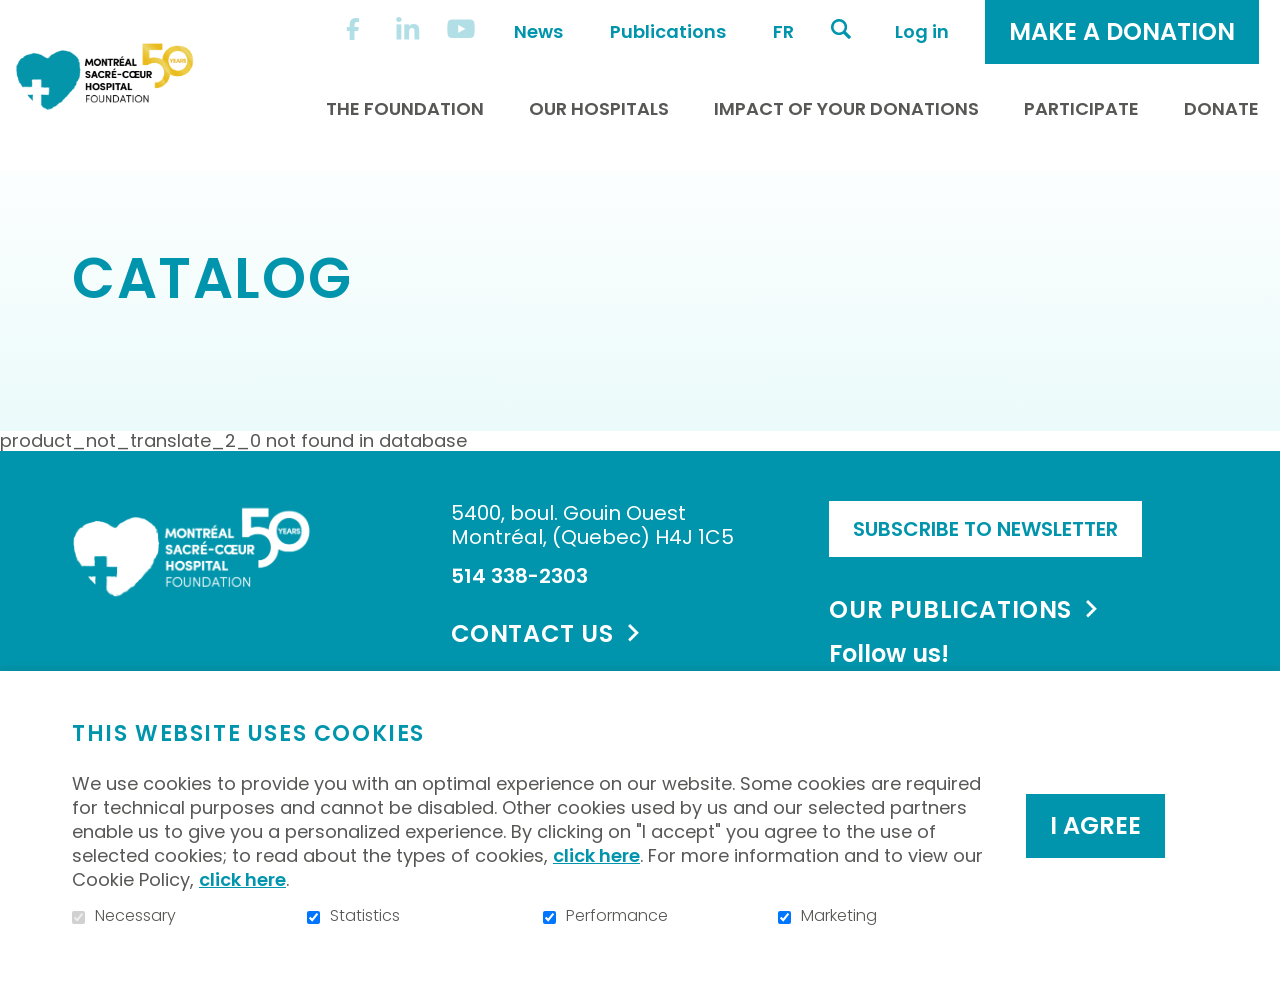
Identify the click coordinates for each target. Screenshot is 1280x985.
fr (783, 31)
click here (596, 855)
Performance (617, 916)
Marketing (839, 916)
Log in (922, 31)
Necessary (135, 916)
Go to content (15, 15)
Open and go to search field (841, 29)
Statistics (365, 916)
